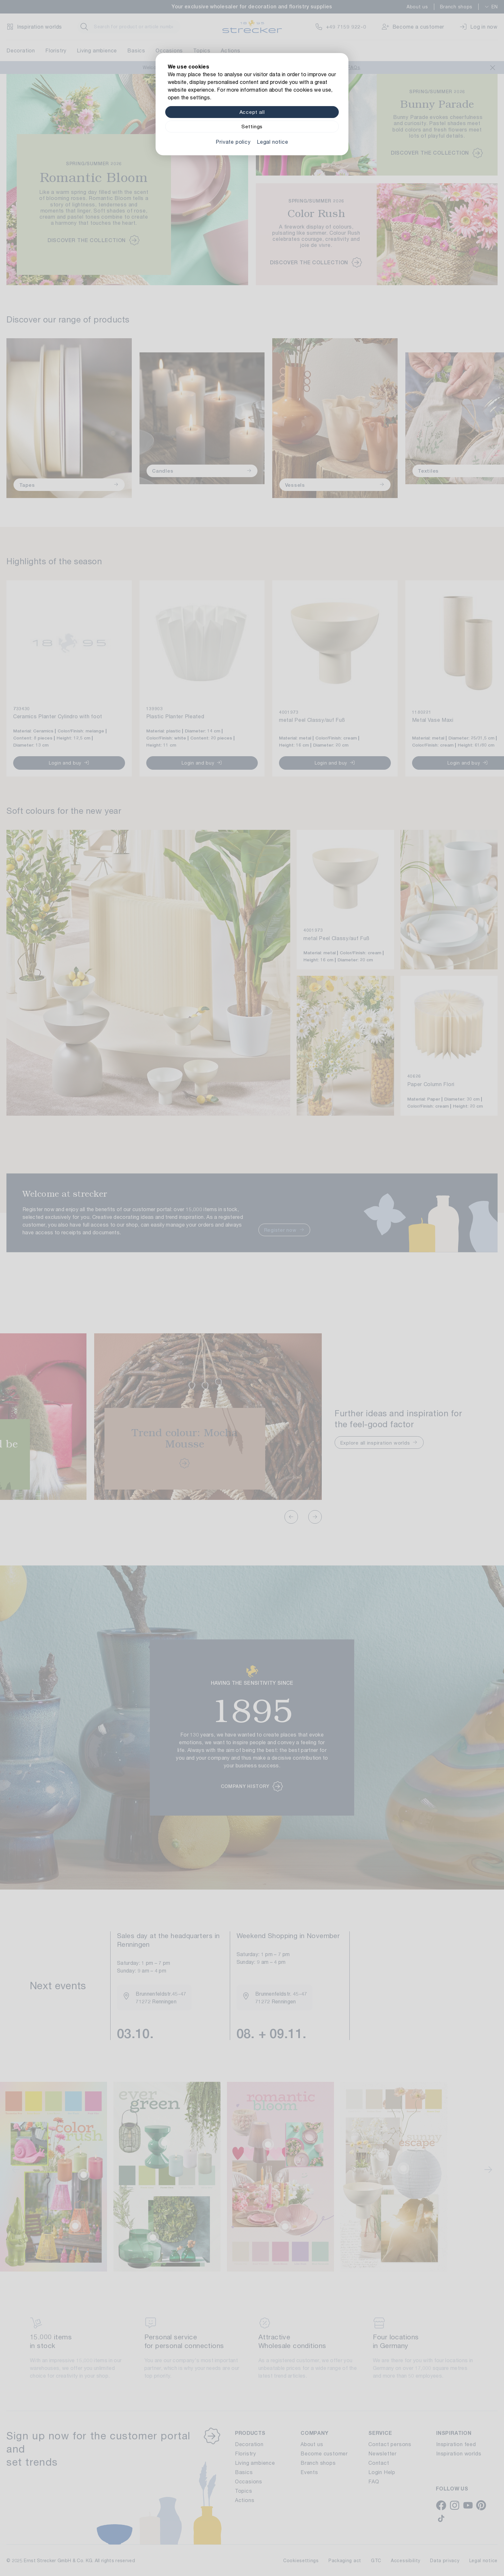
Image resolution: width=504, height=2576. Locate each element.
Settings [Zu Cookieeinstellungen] (252, 126)
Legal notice (272, 142)
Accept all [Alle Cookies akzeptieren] (252, 112)
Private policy (233, 142)
